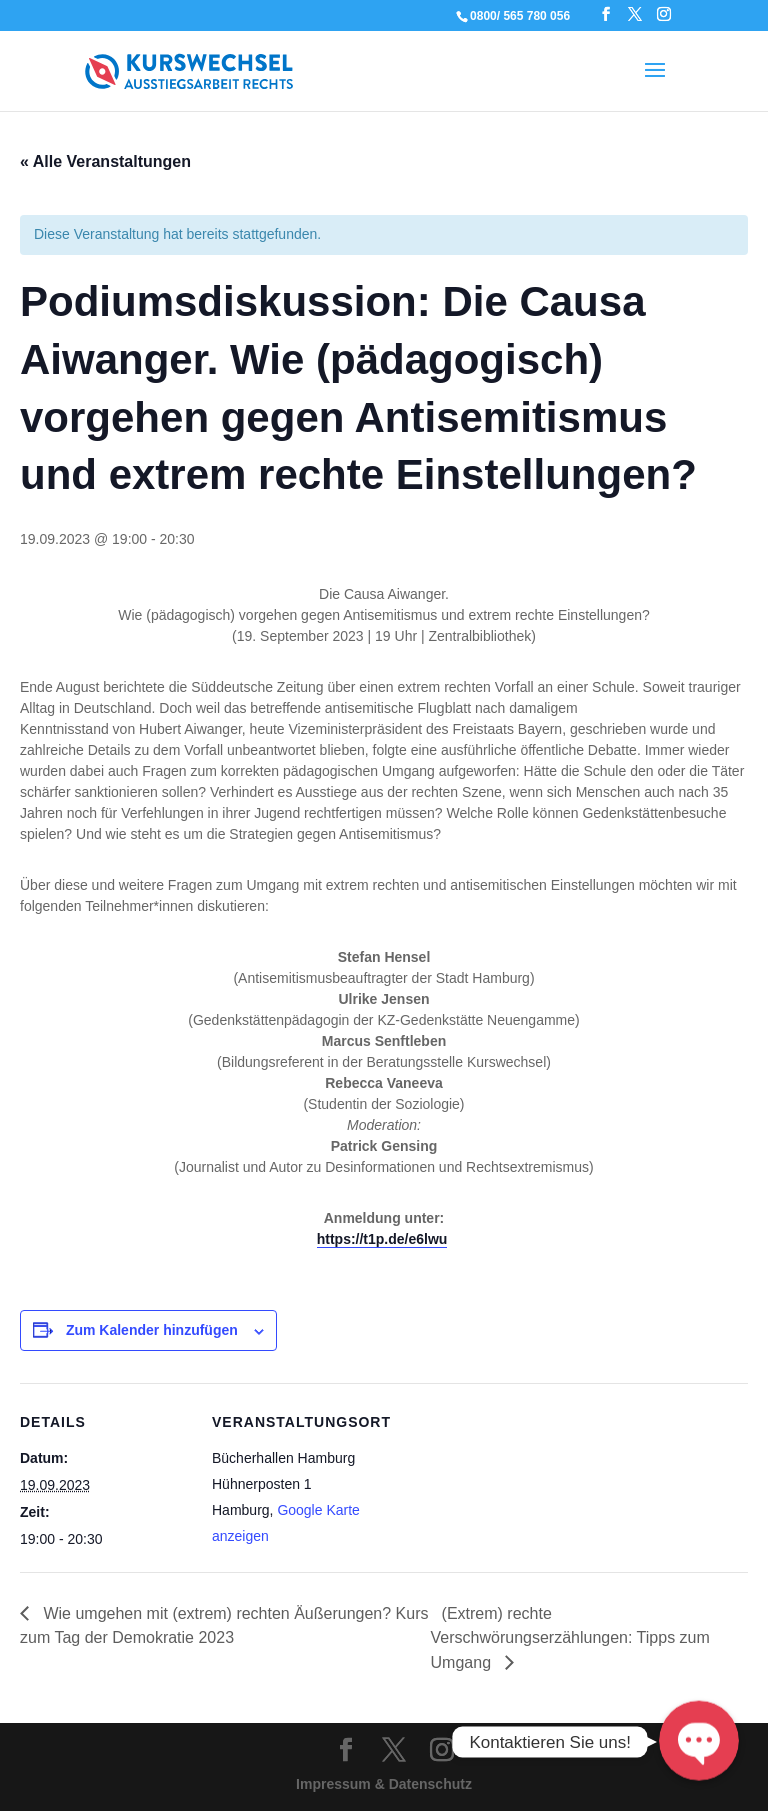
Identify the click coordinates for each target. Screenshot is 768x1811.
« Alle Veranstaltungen (105, 161)
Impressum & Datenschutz (384, 1784)
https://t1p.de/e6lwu (382, 1239)
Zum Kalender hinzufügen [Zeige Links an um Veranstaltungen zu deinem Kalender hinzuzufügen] (152, 1330)
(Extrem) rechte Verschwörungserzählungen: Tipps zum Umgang (570, 1638)
